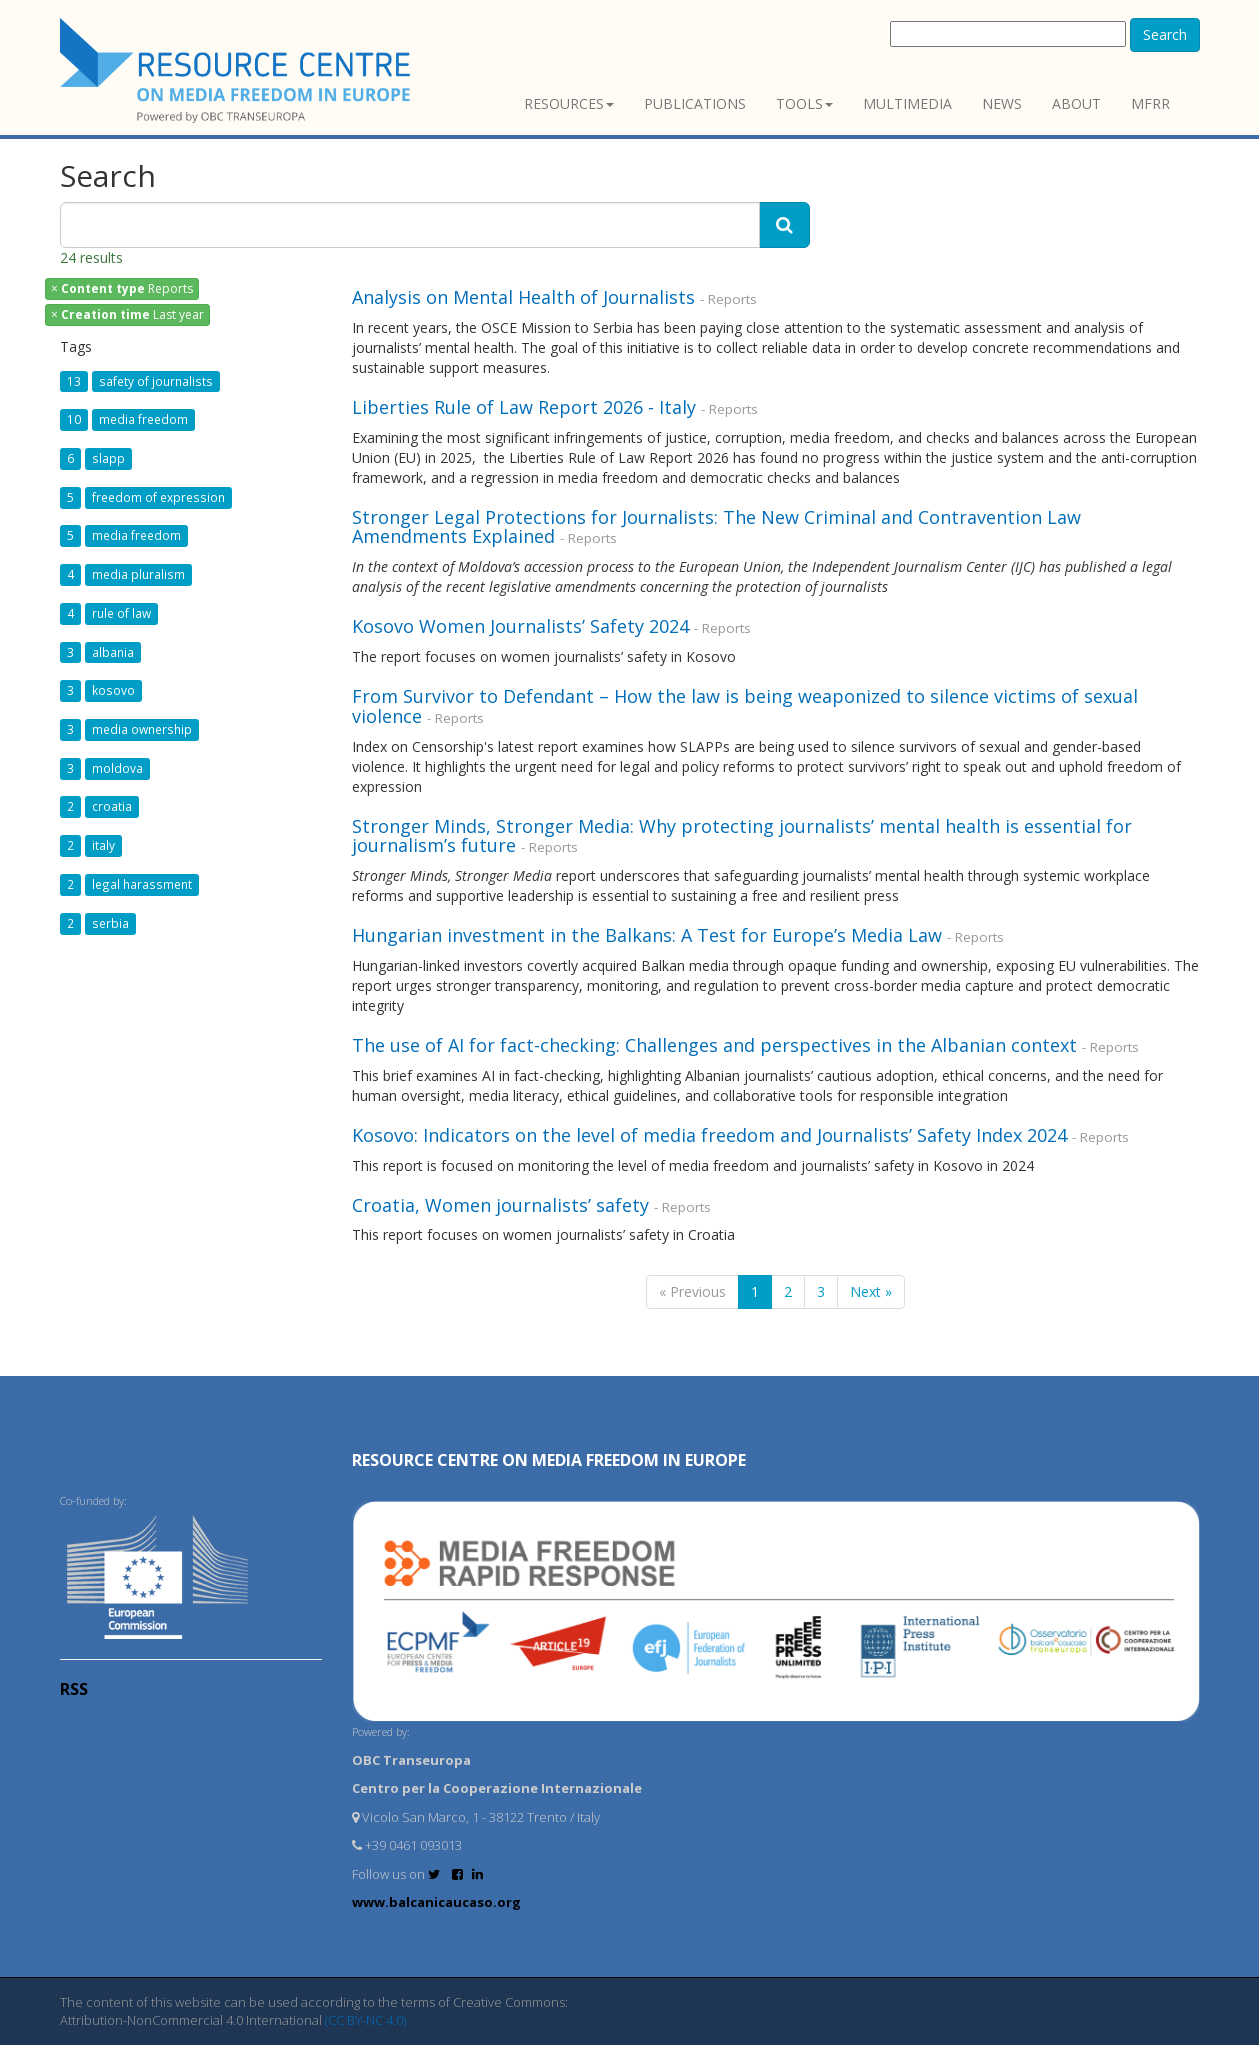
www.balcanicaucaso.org (436, 1902)
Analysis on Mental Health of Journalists (523, 297)
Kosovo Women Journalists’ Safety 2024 (520, 626)
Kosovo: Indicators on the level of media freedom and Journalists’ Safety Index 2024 (709, 1135)
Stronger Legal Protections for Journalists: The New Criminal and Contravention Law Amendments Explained (716, 527)
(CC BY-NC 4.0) (365, 2020)
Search (1165, 34)
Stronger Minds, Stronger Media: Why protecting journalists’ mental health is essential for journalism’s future (742, 836)
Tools (804, 103)
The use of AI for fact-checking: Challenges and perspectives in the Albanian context (714, 1045)
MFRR (1150, 103)
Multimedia (907, 103)
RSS (74, 1689)
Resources (569, 103)
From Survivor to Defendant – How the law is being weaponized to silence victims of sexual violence (745, 706)
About (1076, 103)
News (1002, 103)
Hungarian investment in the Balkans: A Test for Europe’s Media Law (647, 935)
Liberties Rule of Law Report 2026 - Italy (526, 407)
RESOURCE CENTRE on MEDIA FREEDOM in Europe (549, 1460)
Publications (695, 103)
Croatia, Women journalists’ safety (500, 1205)
